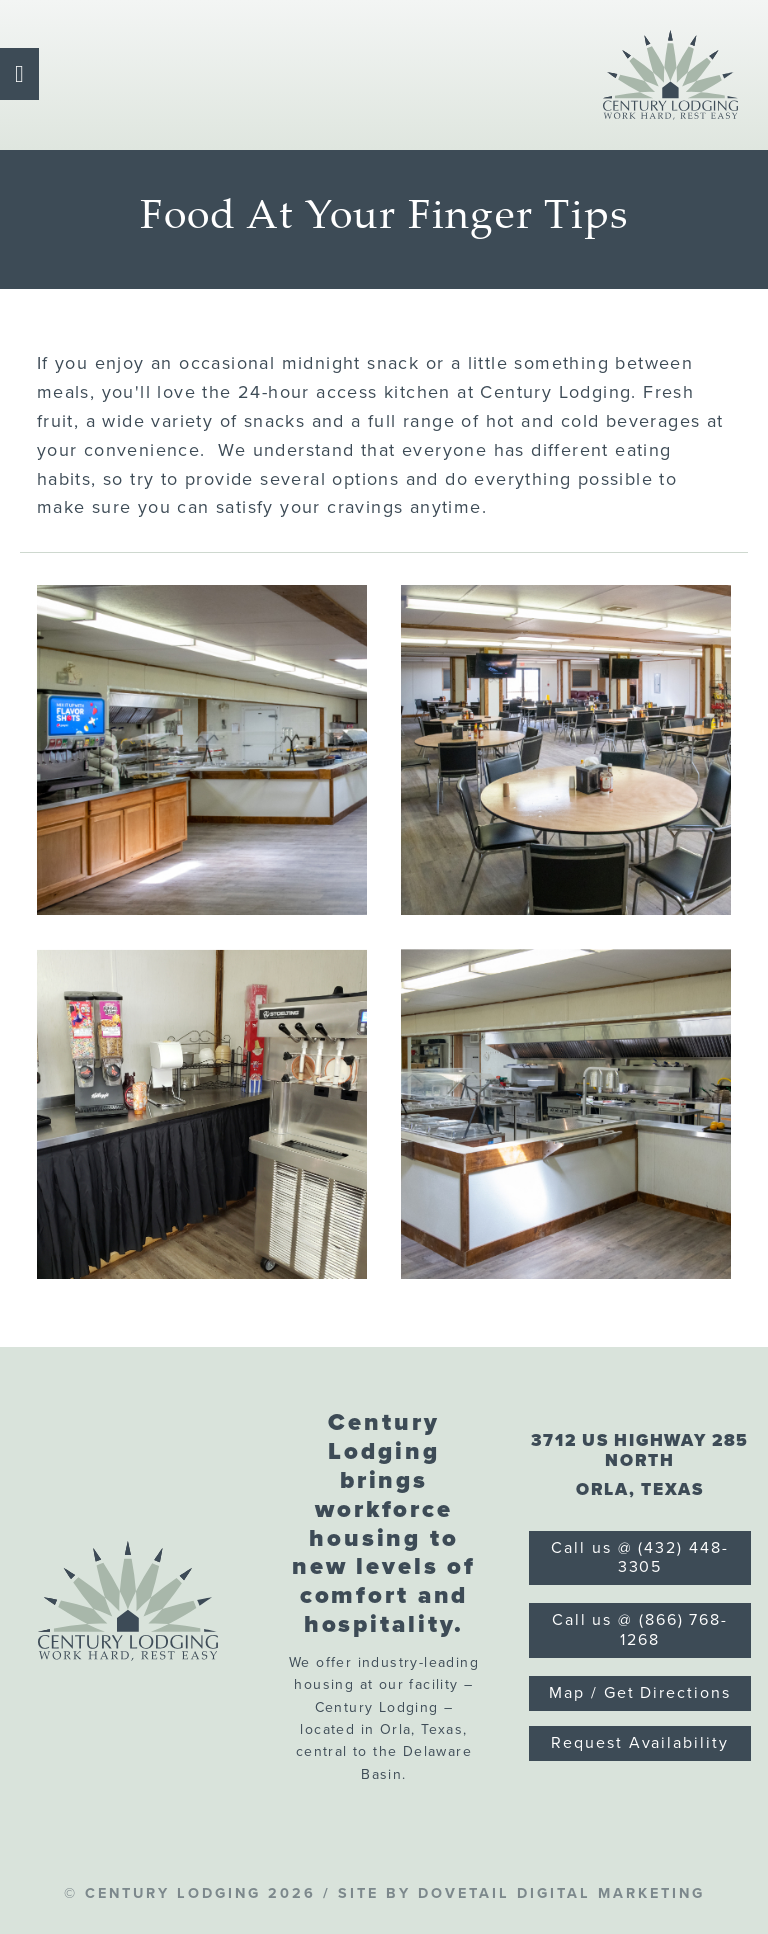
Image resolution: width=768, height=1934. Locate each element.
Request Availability (639, 1743)
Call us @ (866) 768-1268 (640, 1629)
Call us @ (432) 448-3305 (639, 1557)
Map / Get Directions (639, 1693)
